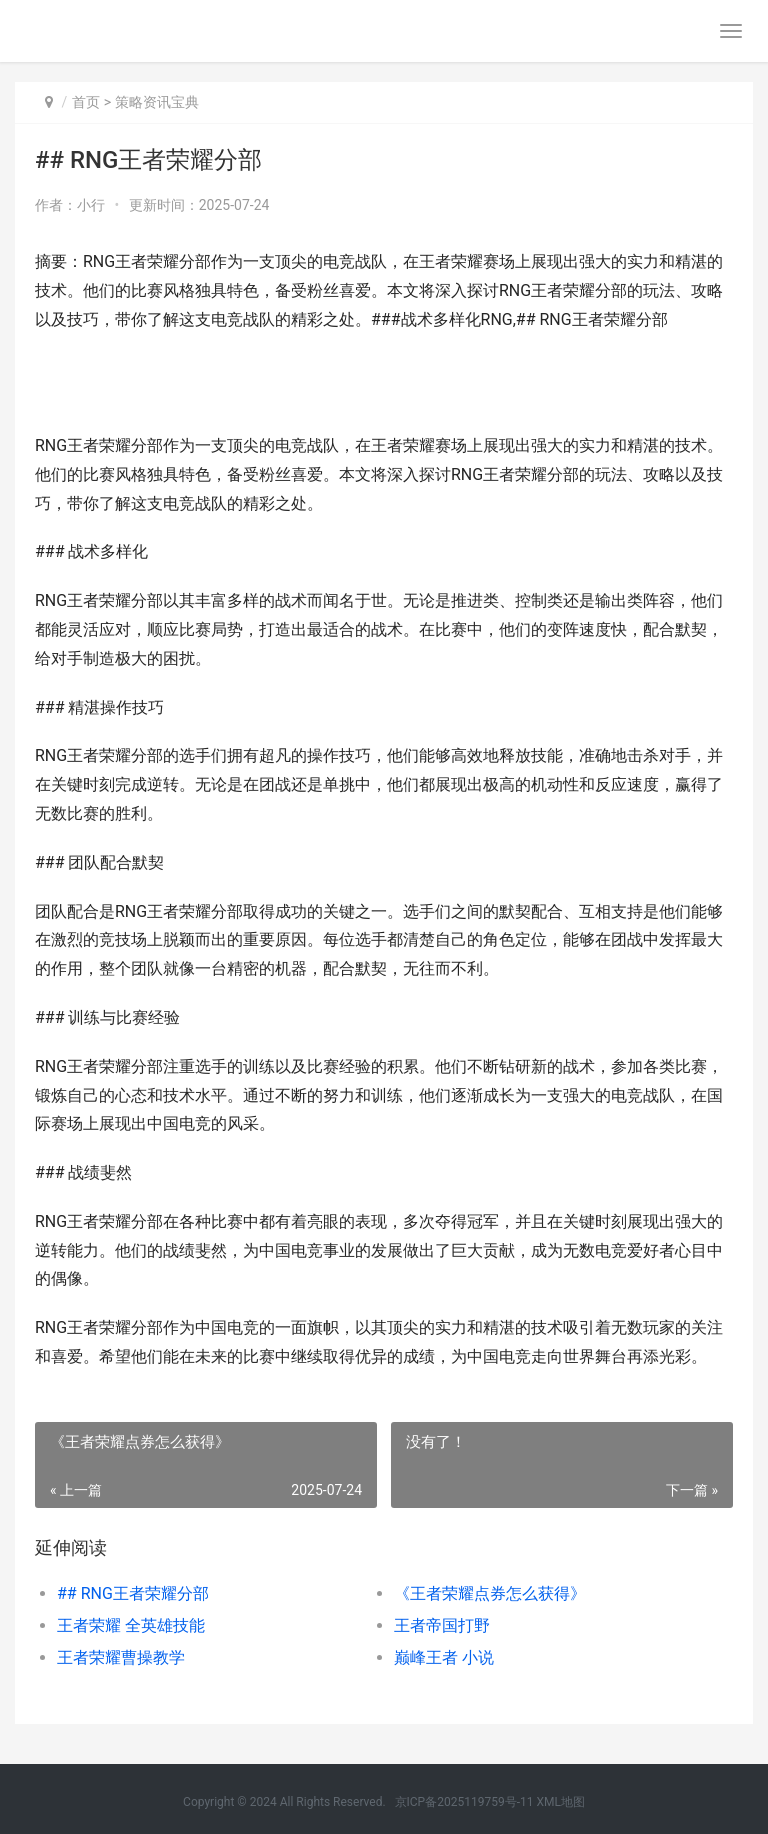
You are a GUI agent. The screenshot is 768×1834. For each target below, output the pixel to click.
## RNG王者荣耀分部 (133, 1593)
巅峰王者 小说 (444, 1657)
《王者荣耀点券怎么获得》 (490, 1593)
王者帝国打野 (442, 1625)
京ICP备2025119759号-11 (464, 1802)
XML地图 (560, 1802)
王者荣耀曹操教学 (121, 1657)
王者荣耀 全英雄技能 (131, 1625)
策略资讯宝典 (157, 102)
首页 (86, 102)
